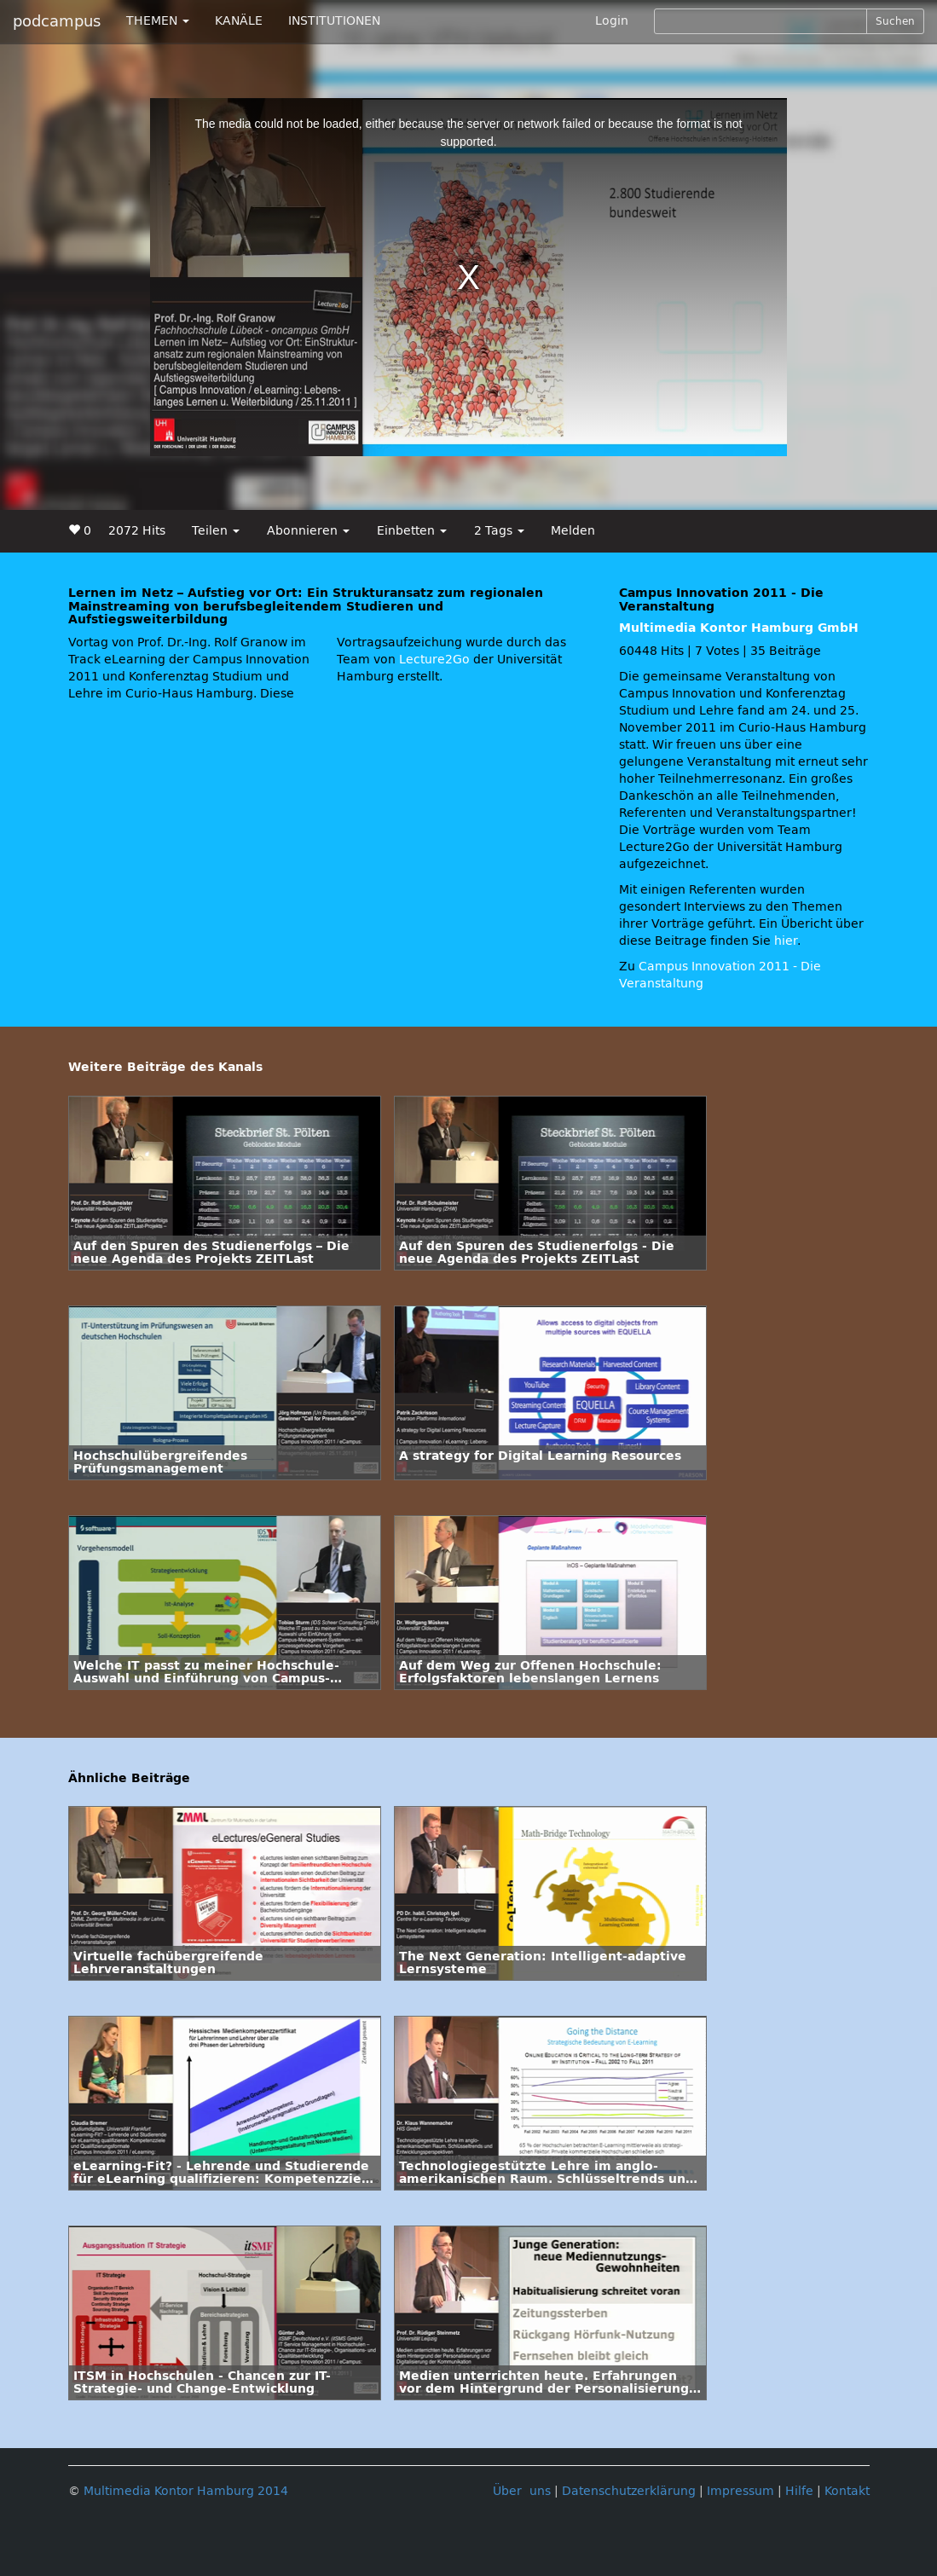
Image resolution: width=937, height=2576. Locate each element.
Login (611, 21)
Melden (573, 531)
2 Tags (499, 531)
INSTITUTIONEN (334, 21)
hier (785, 941)
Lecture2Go (434, 659)
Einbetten (412, 531)
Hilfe (799, 2491)
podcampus (57, 21)
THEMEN (157, 21)
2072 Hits (136, 531)
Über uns (522, 2491)
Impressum (740, 2491)
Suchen (895, 21)
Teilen (216, 531)
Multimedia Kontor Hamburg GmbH (739, 628)
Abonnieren (308, 531)
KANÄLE (239, 21)
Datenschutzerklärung (629, 2491)
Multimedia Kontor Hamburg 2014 (186, 2491)
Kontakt (847, 2491)
